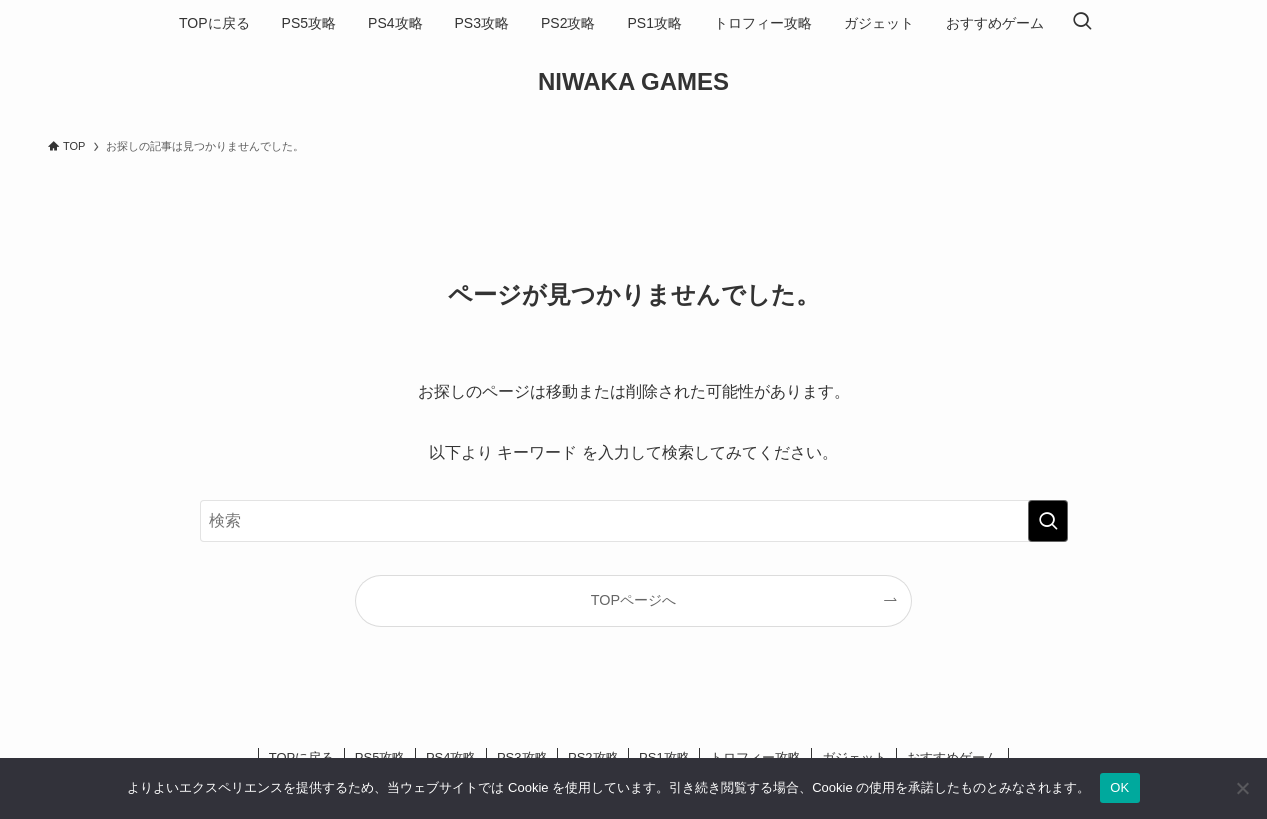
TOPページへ (633, 600)
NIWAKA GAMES (633, 82)
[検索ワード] (634, 521)
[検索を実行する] (1048, 521)
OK (1119, 787)
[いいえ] (1242, 788)
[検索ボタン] (1082, 23)
